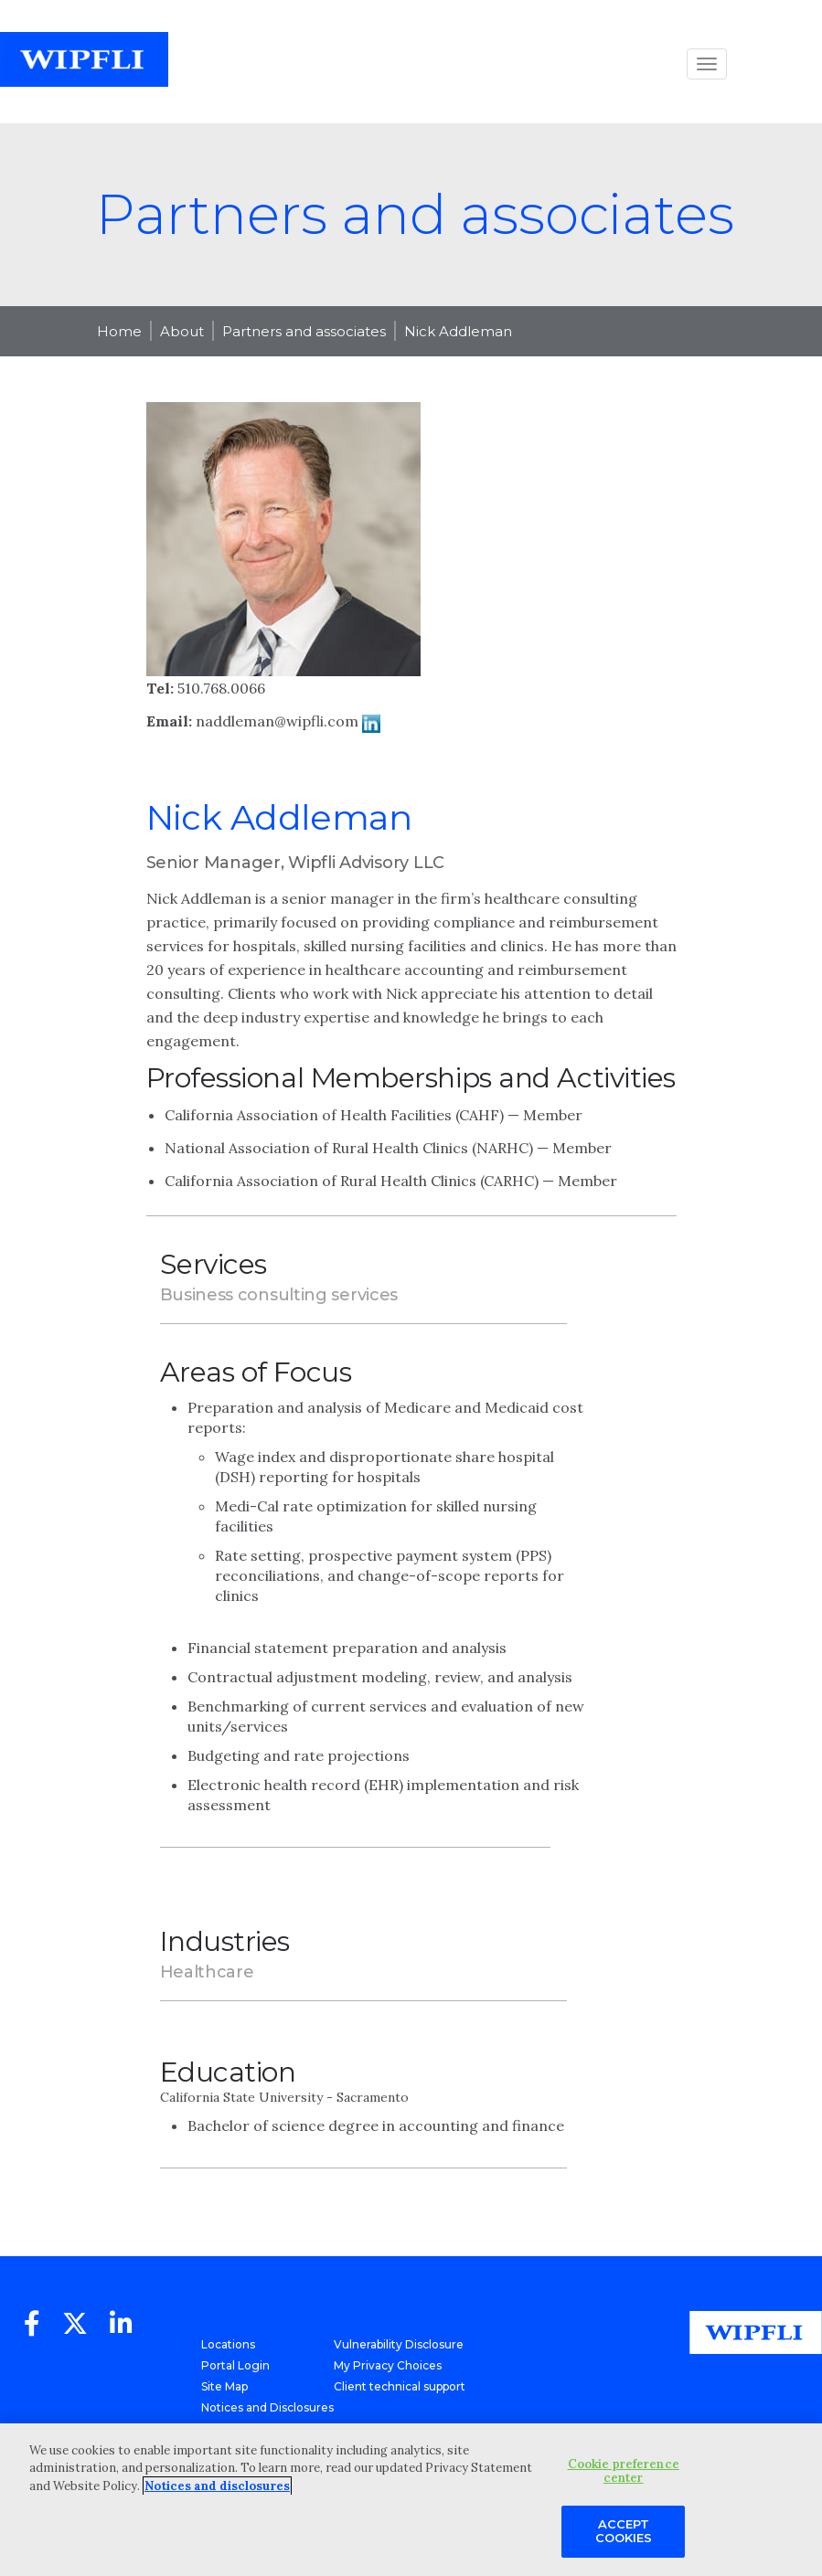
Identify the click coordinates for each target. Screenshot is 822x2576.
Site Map (224, 2386)
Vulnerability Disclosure (399, 2344)
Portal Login (235, 2365)
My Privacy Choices (388, 2365)
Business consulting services (279, 1295)
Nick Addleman (458, 331)
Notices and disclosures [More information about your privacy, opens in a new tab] (217, 2486)
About (182, 331)
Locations (228, 2344)
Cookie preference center (623, 2471)
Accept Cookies (623, 2531)
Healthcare (207, 1972)
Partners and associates (304, 331)
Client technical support (399, 2386)
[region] (411, 2499)
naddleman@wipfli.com (277, 721)
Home (119, 331)
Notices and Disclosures (267, 2407)
